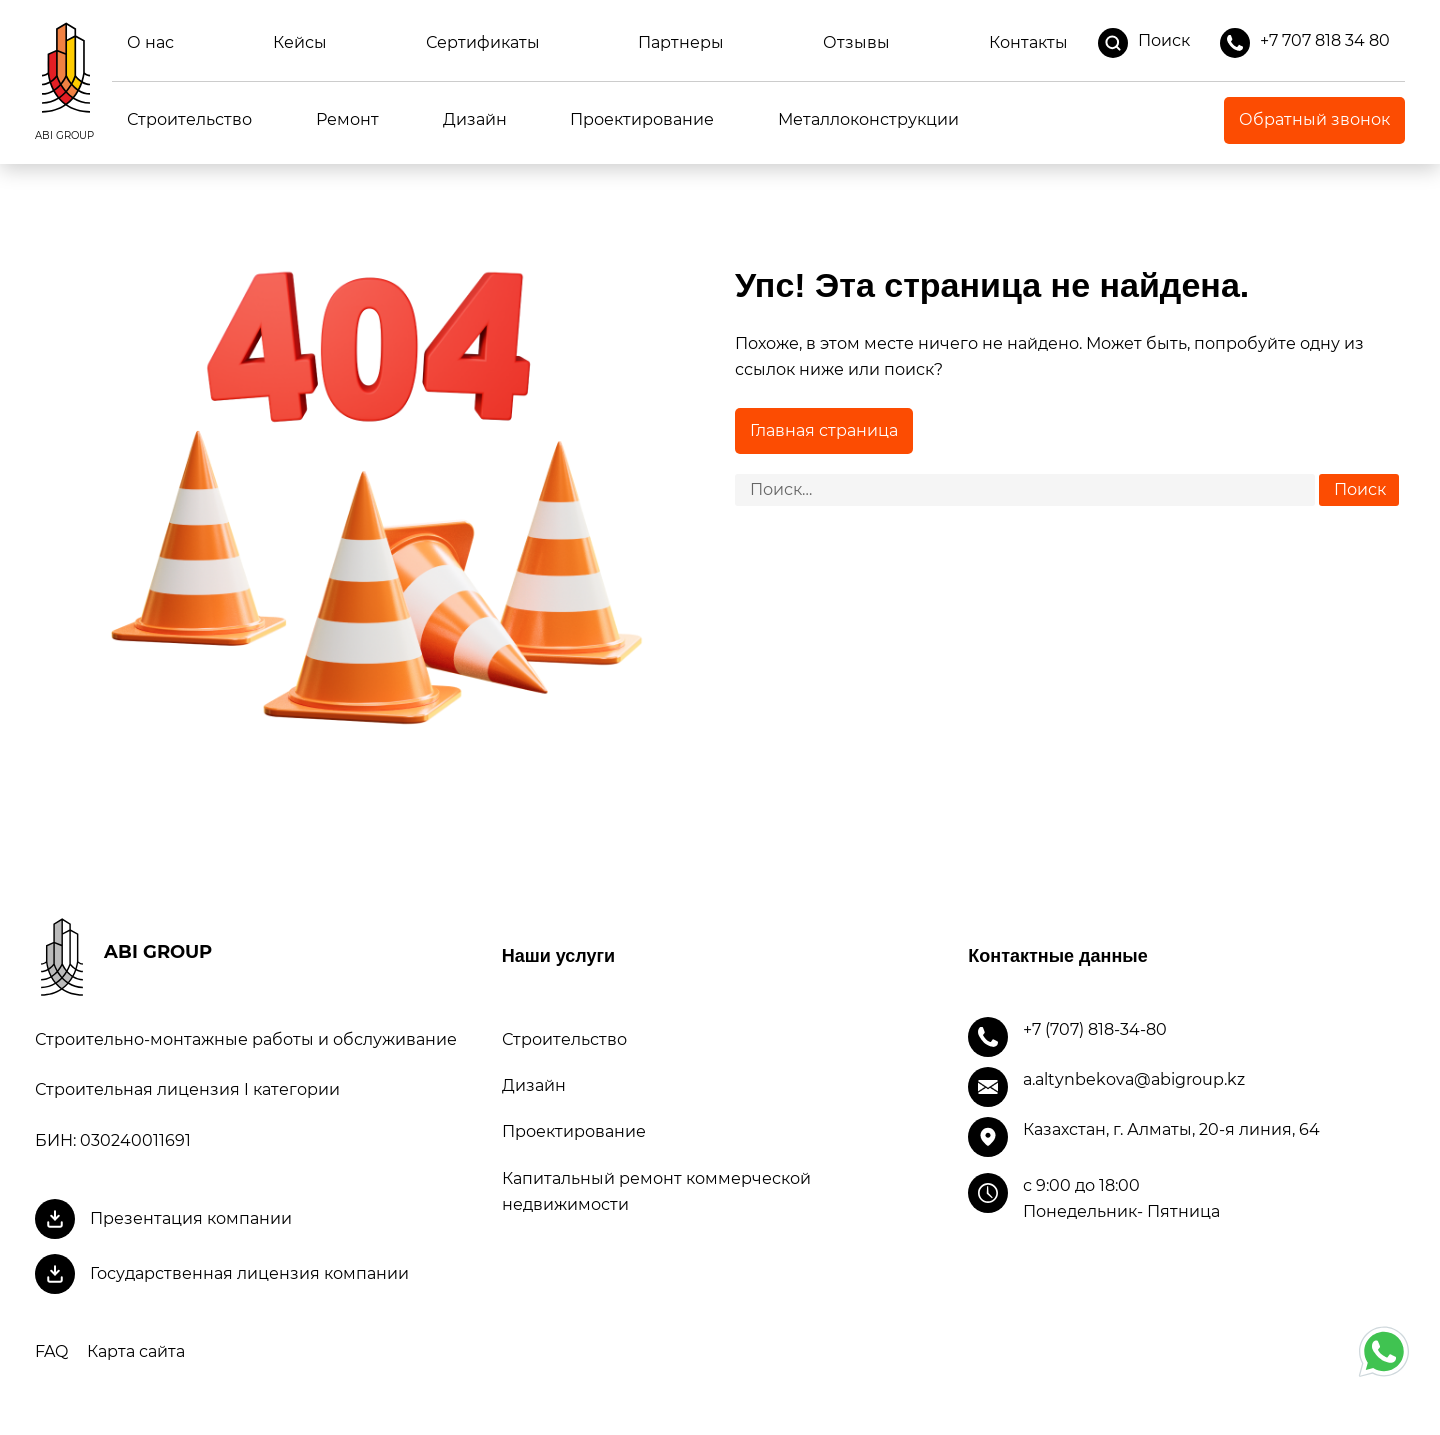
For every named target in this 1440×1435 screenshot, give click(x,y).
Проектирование (642, 119)
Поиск (1144, 43)
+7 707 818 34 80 (1305, 43)
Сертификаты (483, 42)
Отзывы (856, 42)
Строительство (189, 119)
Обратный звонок (1314, 119)
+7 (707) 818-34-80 (1095, 1029)
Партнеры (681, 42)
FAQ (51, 1351)
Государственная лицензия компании (249, 1273)
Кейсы (300, 42)
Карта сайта (136, 1351)
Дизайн (475, 119)
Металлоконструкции (868, 119)
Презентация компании (191, 1218)
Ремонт (347, 119)
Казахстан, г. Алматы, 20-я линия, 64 (1171, 1129)
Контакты (1028, 42)
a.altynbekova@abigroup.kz (1134, 1079)
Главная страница (824, 430)
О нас (150, 42)
